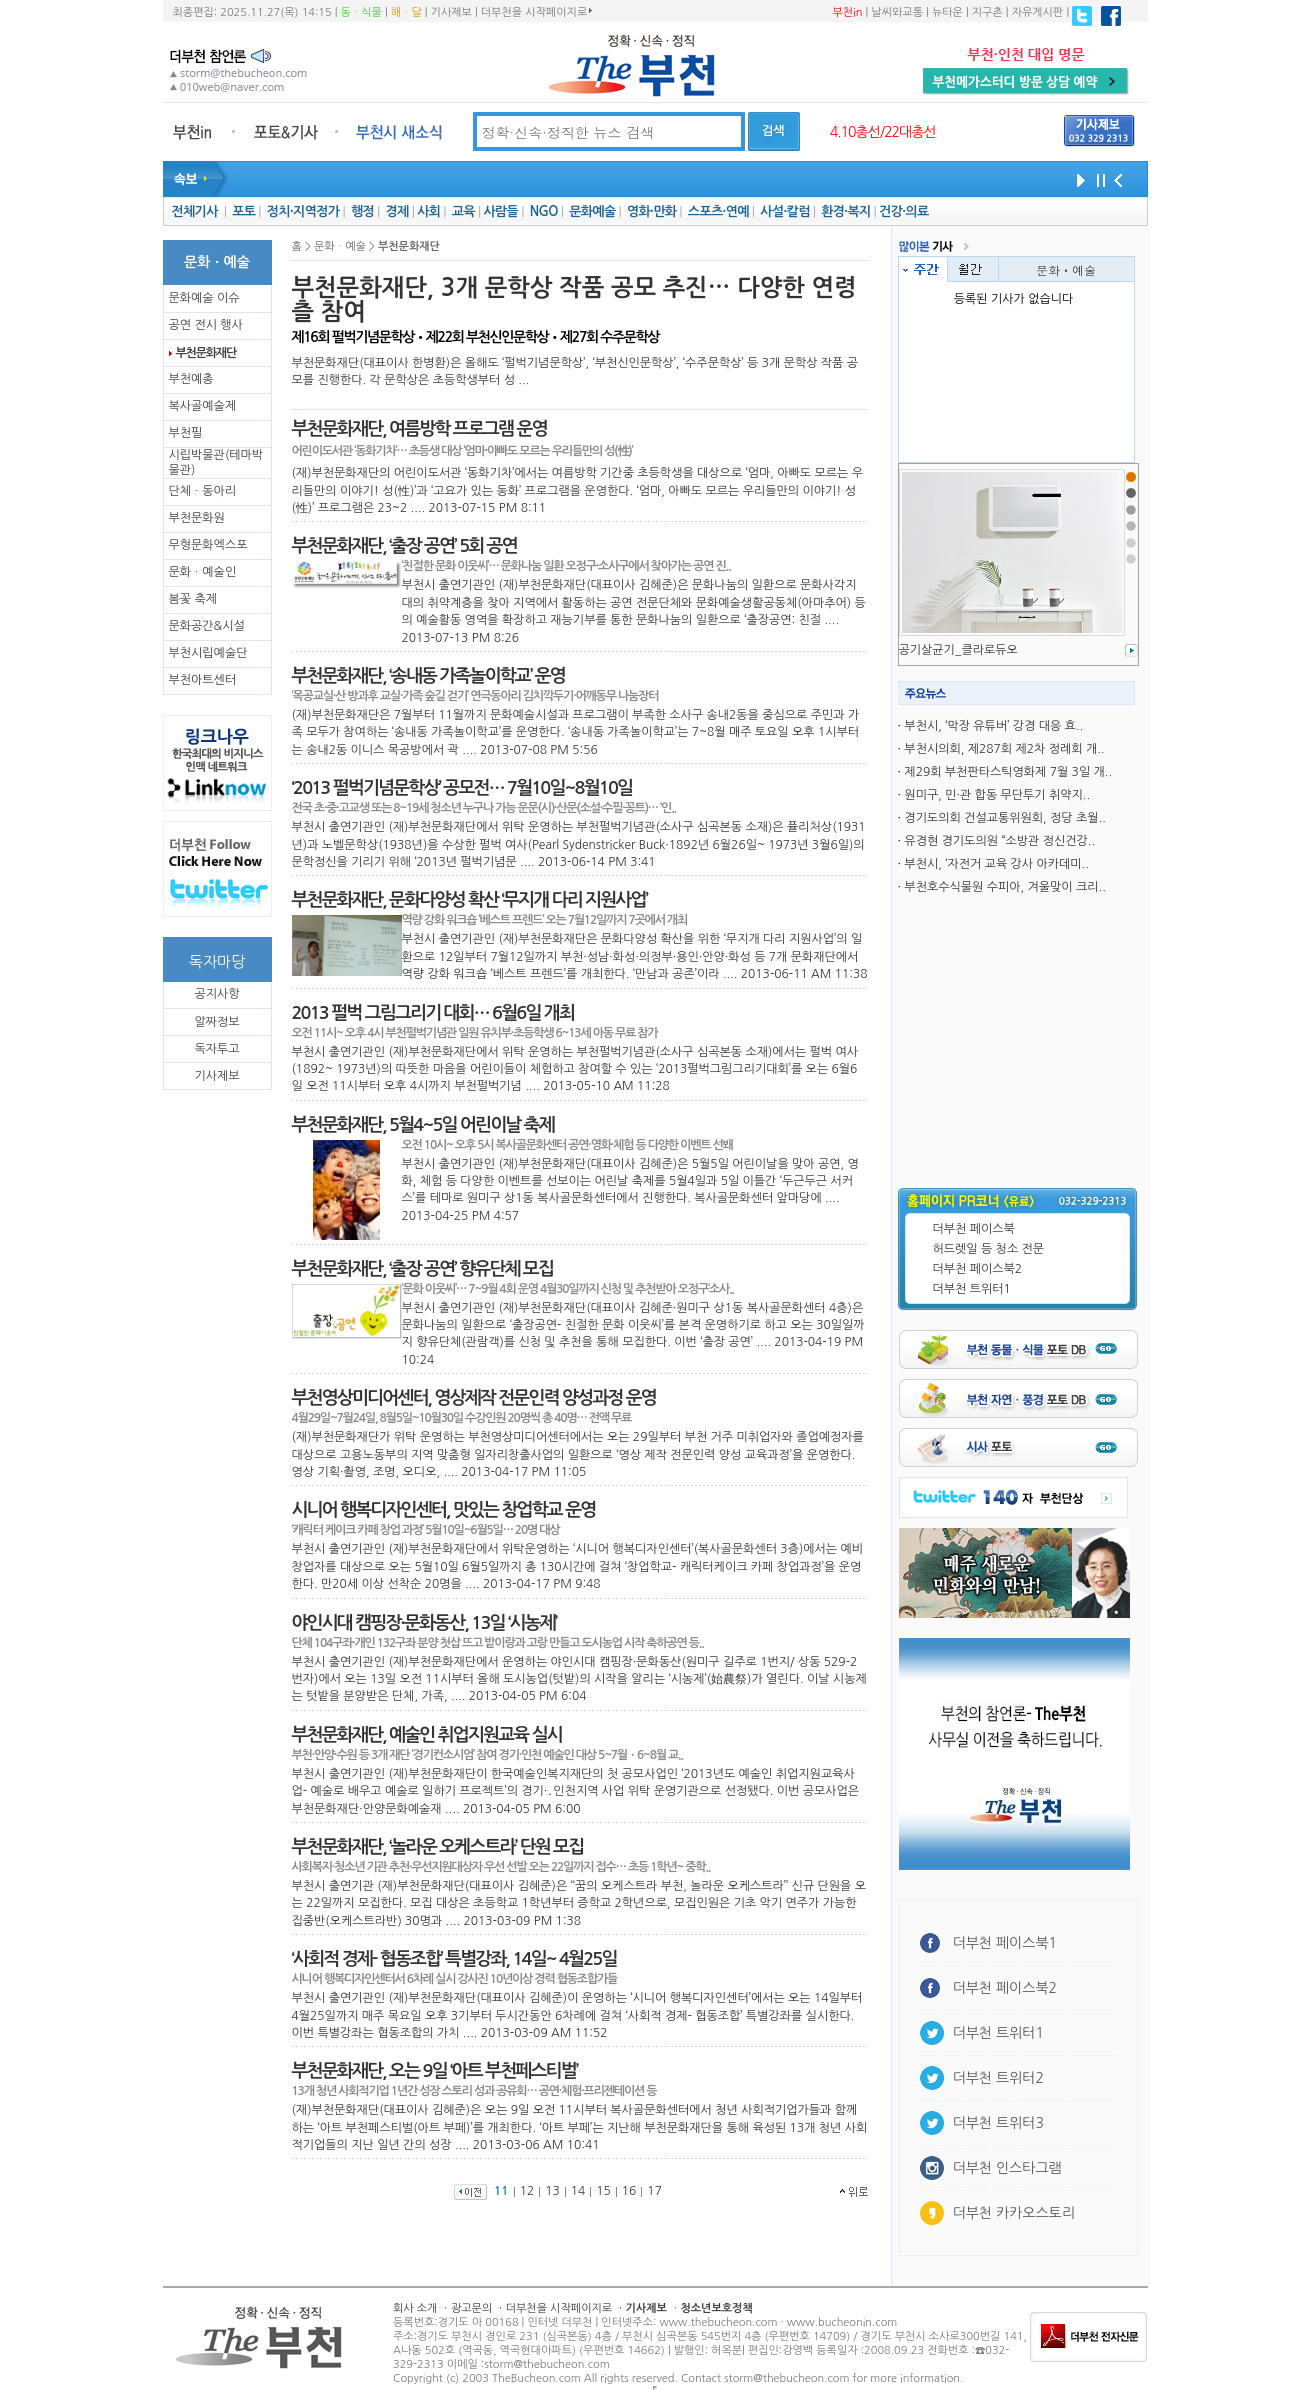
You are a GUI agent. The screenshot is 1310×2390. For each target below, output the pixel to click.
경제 (397, 211)
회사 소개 (415, 2308)
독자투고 (216, 1049)
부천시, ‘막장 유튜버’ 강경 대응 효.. (993, 726)
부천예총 (191, 379)
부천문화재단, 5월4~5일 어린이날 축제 (423, 1125)
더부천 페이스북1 (1005, 1943)
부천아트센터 (203, 680)
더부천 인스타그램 (1007, 2168)
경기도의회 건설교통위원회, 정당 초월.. (1004, 818)
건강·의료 (903, 211)
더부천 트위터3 (998, 2123)
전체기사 (194, 211)
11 (501, 2191)
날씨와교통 (897, 12)
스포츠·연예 (718, 211)
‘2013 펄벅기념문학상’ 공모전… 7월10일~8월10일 (462, 788)
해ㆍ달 (406, 12)
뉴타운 (947, 12)
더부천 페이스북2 (978, 1269)
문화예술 (592, 211)
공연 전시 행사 (206, 325)
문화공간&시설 (207, 626)
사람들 (500, 211)
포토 (243, 211)
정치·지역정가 (303, 211)
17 (654, 2191)
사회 (428, 211)
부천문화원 (197, 518)
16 (629, 2191)
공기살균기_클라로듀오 (958, 650)
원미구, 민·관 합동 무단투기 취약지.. (997, 795)
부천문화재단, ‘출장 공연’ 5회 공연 (404, 546)
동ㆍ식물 (361, 12)
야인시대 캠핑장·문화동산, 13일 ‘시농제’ (424, 1623)
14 (578, 2191)
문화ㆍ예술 (1066, 269)
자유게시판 (1038, 12)
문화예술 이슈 (204, 298)
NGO (544, 211)
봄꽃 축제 (193, 599)
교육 (463, 211)
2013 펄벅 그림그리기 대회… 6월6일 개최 (433, 1013)
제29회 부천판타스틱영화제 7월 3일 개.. (1008, 772)
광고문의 (471, 2308)
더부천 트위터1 (972, 1289)
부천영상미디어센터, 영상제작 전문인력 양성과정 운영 (474, 1398)
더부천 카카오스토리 (1014, 2213)
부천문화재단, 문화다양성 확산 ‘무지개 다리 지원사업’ (470, 900)
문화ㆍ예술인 (203, 572)
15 (603, 2191)
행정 (362, 211)
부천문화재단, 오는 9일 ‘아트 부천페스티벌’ (435, 2071)
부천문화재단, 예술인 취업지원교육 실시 (427, 1735)
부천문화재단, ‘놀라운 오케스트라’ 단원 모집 (438, 1847)
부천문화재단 (206, 353)
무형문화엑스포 (208, 545)
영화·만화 (651, 211)
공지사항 (216, 994)
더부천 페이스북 (974, 1229)
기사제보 (451, 12)
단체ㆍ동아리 (203, 491)
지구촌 (987, 12)
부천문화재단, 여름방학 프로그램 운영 (419, 429)
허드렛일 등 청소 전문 (989, 1249)
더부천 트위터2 (998, 2078)
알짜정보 (216, 1022)
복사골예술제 (203, 406)
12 (527, 2191)
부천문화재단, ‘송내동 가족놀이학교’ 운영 (428, 676)
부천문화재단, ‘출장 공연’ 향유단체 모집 (423, 1269)
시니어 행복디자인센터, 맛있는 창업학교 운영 (444, 1510)
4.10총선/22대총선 (883, 132)
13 (552, 2191)
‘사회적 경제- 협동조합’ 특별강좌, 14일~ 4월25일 (454, 1959)
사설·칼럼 (784, 211)
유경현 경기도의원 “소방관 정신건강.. (999, 841)
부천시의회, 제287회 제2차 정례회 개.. (1004, 749)
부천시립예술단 (208, 653)
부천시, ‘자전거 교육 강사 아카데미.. (996, 864)
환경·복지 (845, 211)
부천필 (186, 433)
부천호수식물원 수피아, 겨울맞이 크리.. (1004, 887)
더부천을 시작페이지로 (536, 12)
